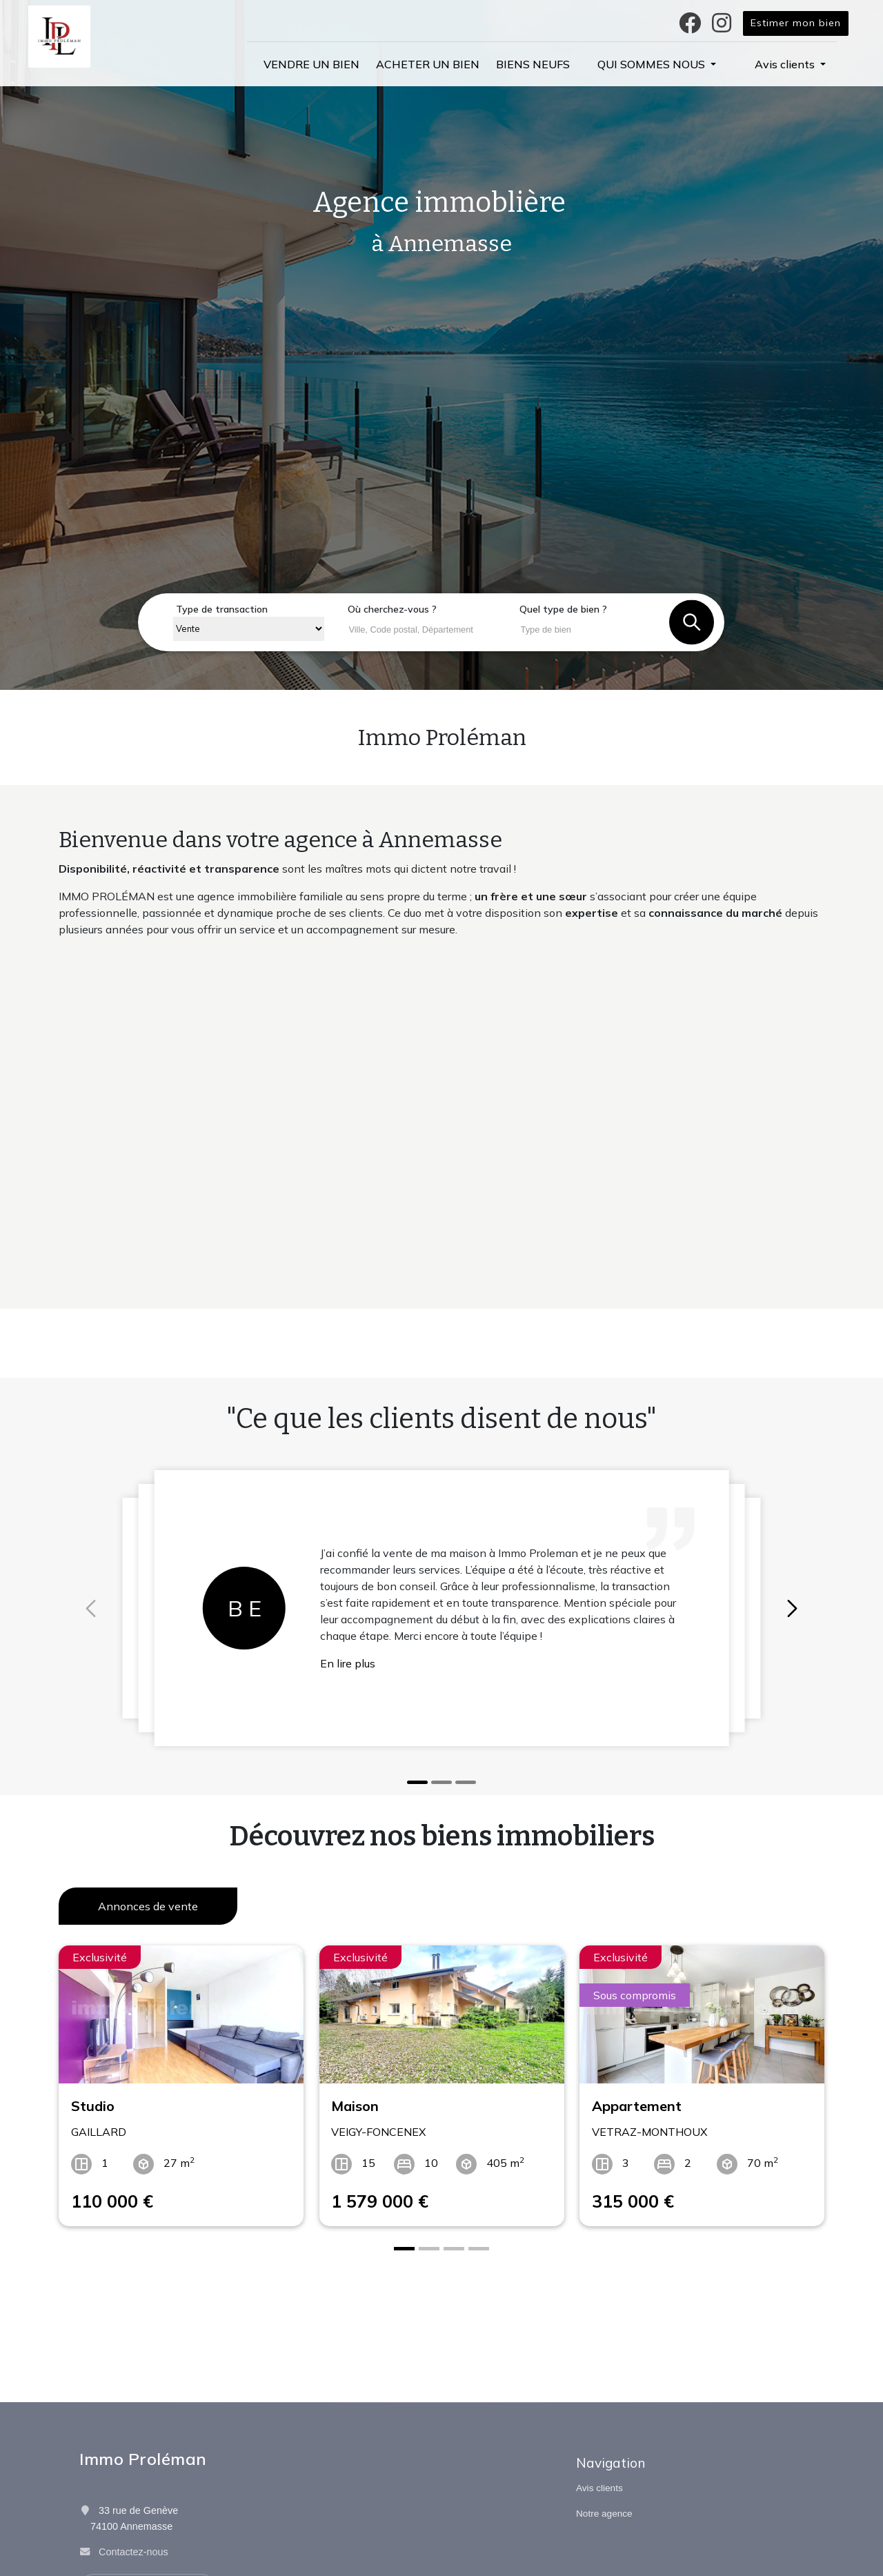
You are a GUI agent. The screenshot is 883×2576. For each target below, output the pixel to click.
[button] (656, 64)
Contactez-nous (133, 2551)
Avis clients (599, 2488)
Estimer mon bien (796, 23)
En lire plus (347, 1663)
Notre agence (604, 2513)
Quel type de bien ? (563, 609)
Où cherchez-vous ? (392, 609)
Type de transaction (222, 609)
